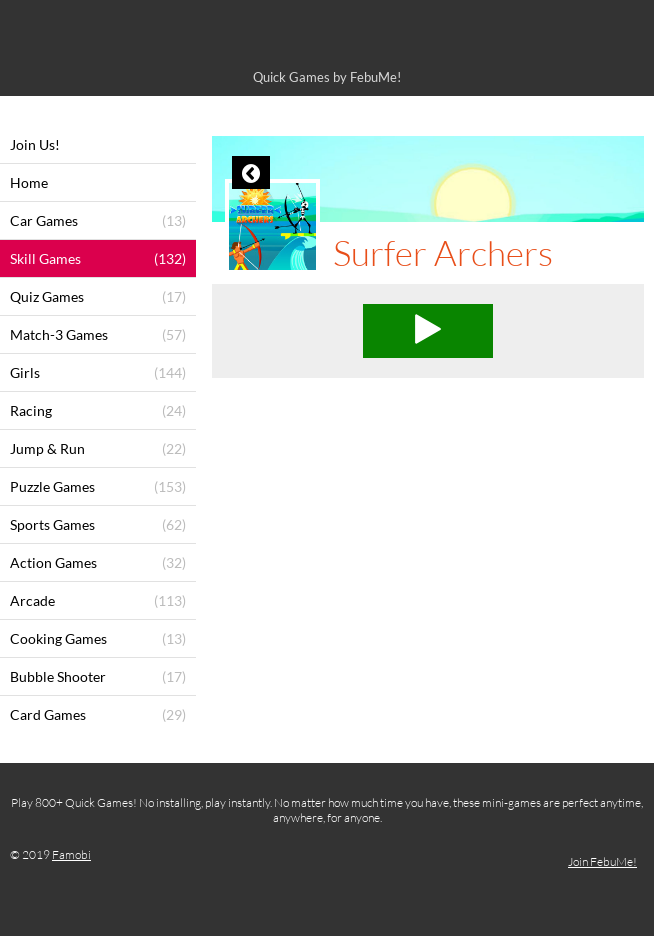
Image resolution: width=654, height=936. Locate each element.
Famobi (71, 854)
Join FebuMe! (602, 861)
